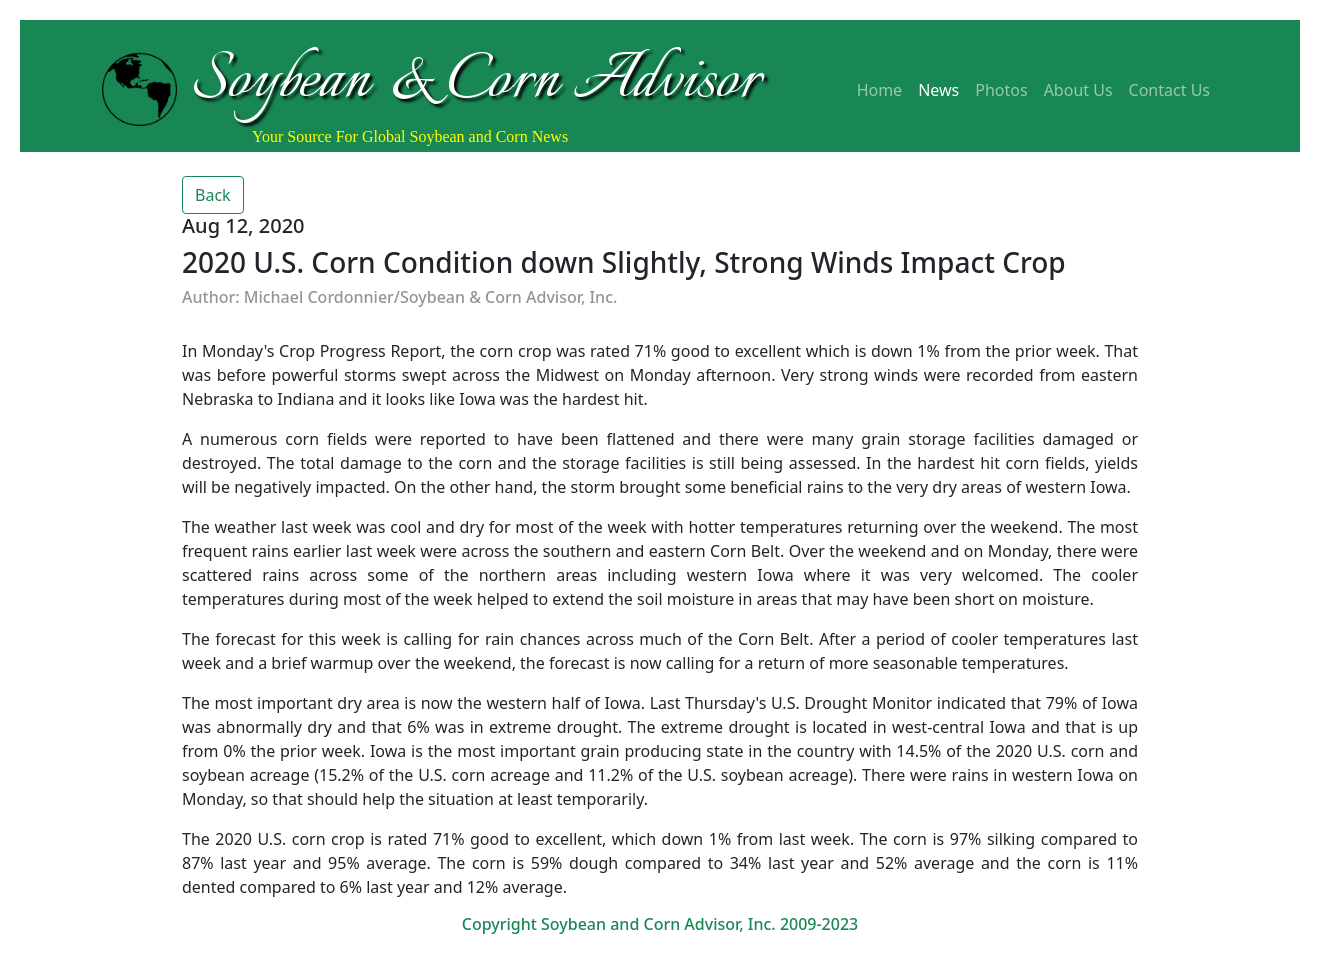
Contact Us (1169, 90)
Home (880, 90)
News (938, 90)
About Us (1078, 90)
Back (213, 195)
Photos (1001, 90)
